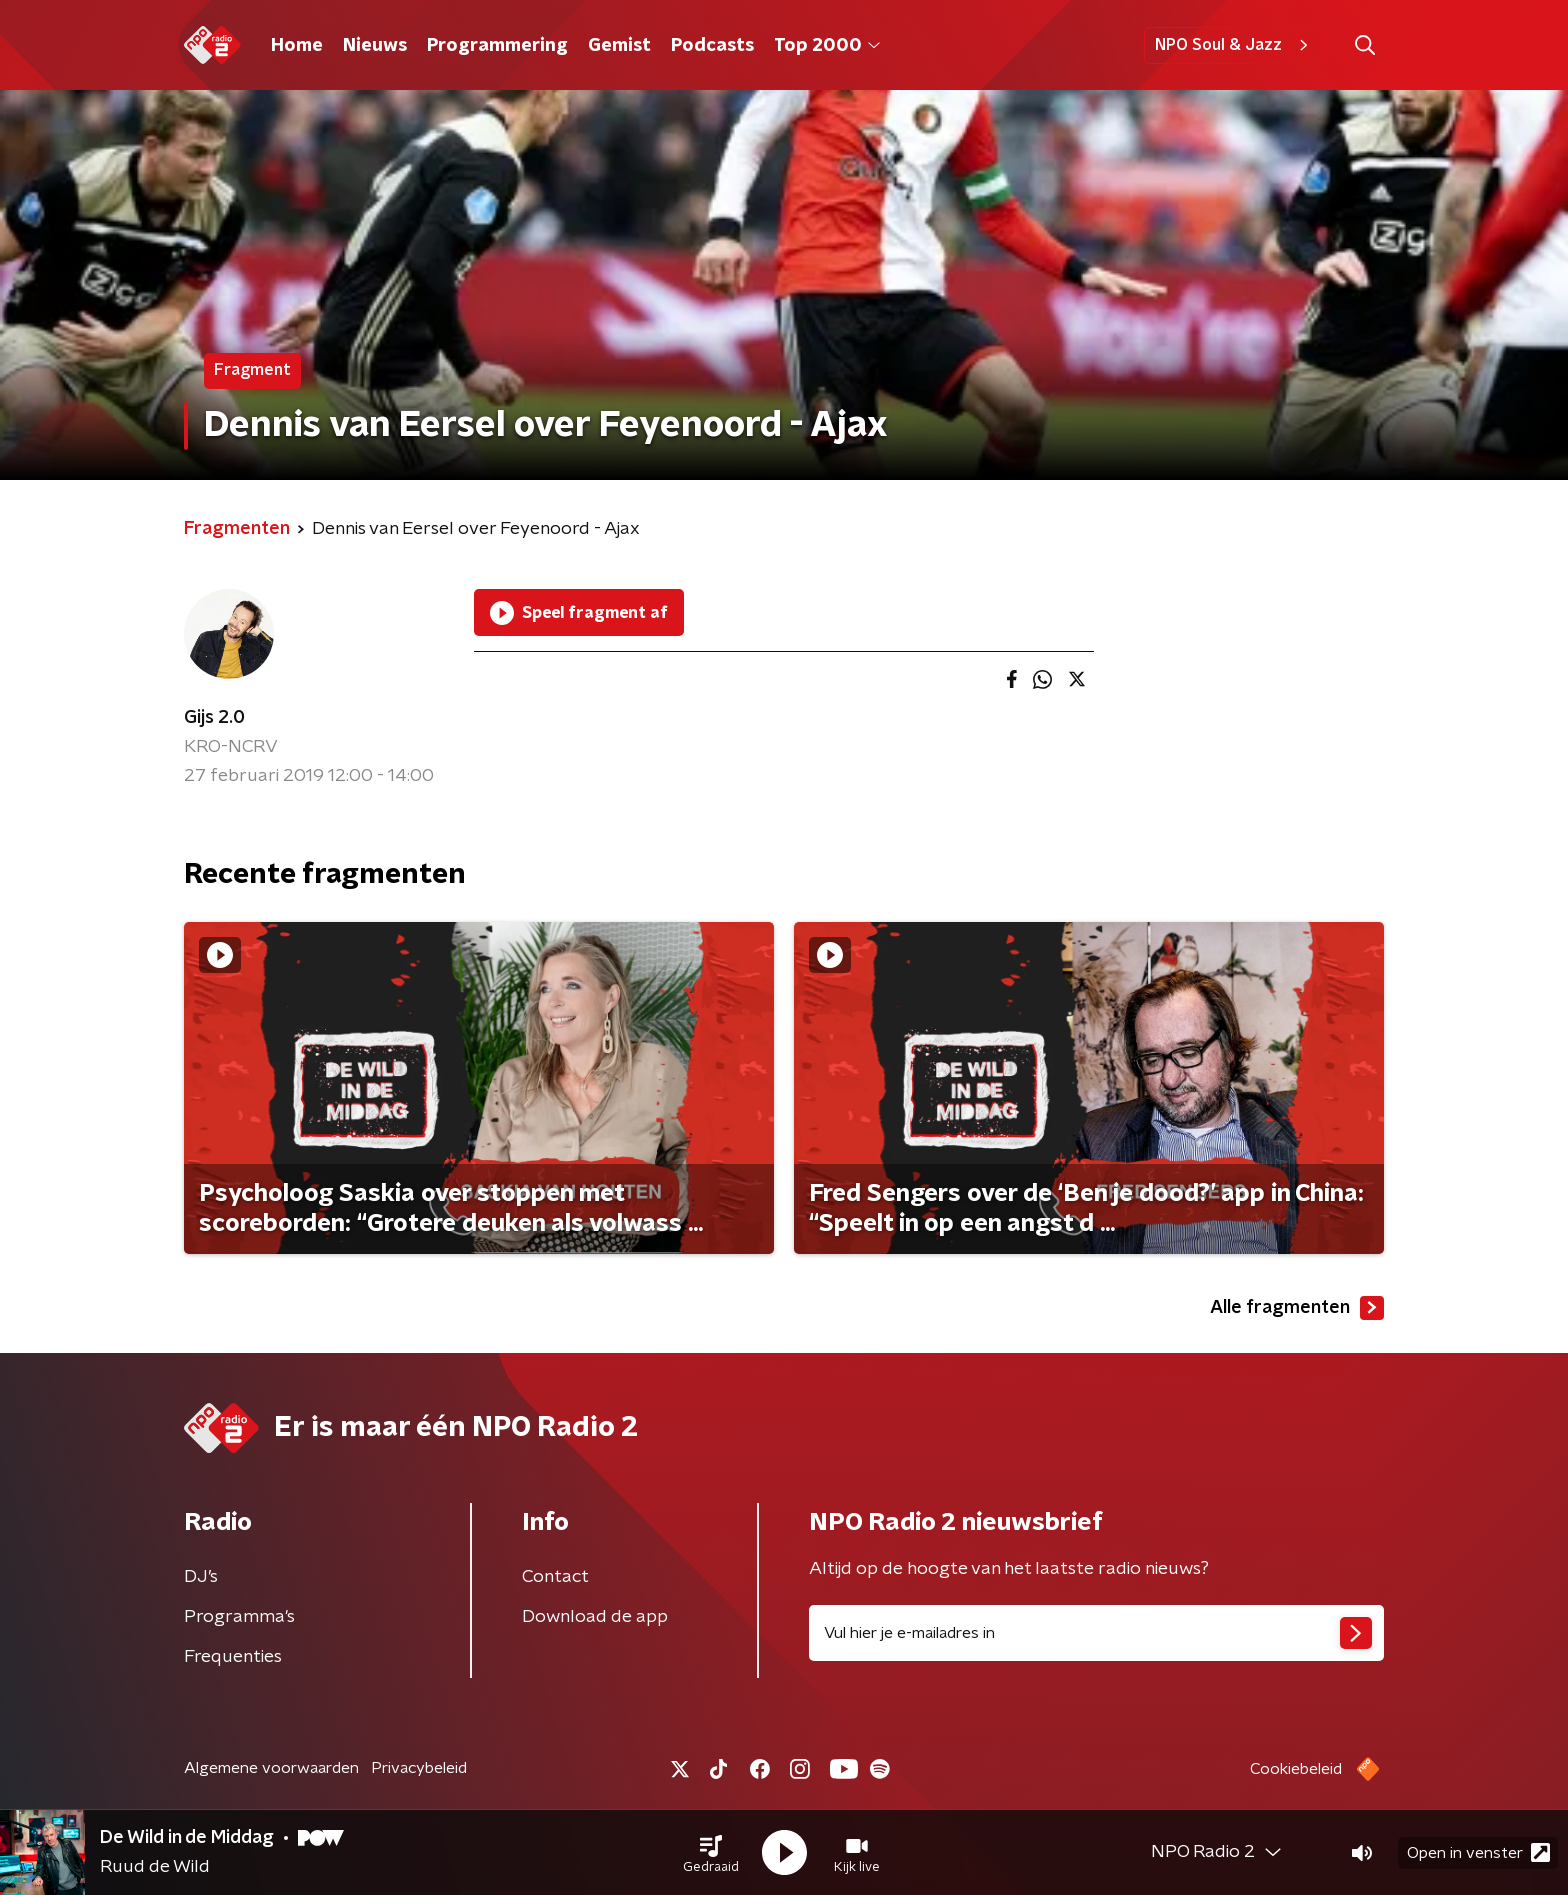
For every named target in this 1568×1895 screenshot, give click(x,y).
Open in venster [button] (1478, 1852)
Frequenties (233, 1657)
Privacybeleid (419, 1768)
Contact (555, 1577)
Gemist (619, 46)
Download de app (595, 1617)
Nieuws (375, 46)
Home (297, 46)
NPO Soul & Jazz (1234, 45)
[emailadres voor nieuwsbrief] (1096, 1633)
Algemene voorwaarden (271, 1768)
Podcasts (712, 46)
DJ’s (201, 1577)
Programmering (497, 46)
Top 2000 (827, 46)
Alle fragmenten (1297, 1308)
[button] (711, 1853)
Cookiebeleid (1296, 1769)
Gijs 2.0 (214, 718)
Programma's (239, 1617)
